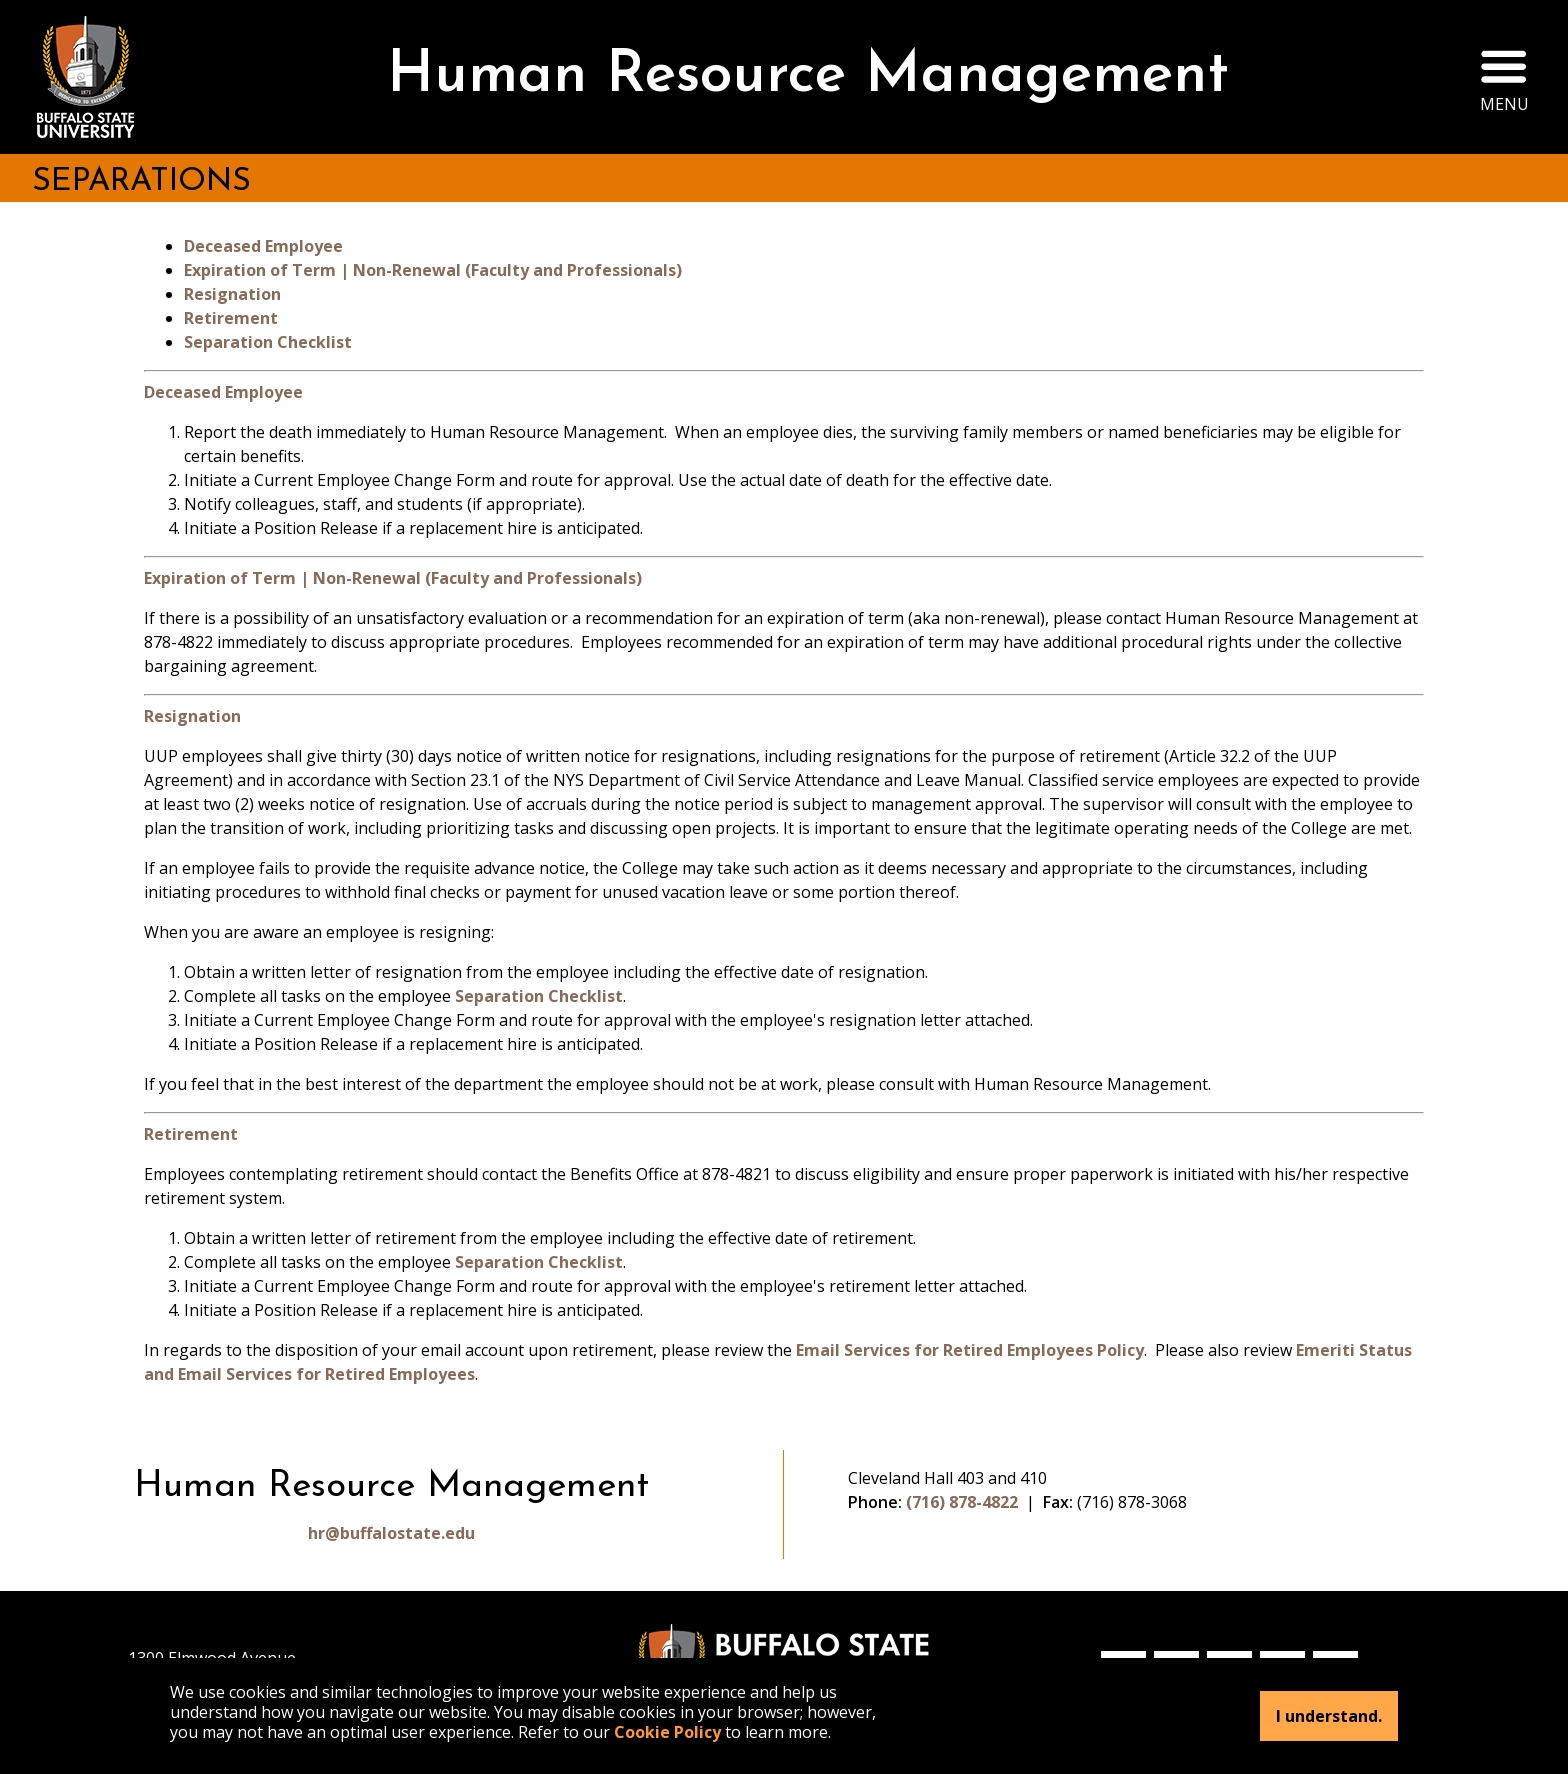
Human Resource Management (808, 76)
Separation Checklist (268, 342)
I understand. (1329, 1716)
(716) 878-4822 (962, 1502)
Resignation (232, 294)
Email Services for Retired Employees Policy (970, 1350)
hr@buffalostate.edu (391, 1533)
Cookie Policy (667, 1732)
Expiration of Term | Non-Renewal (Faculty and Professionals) (433, 270)
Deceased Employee (263, 246)
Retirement (231, 318)
